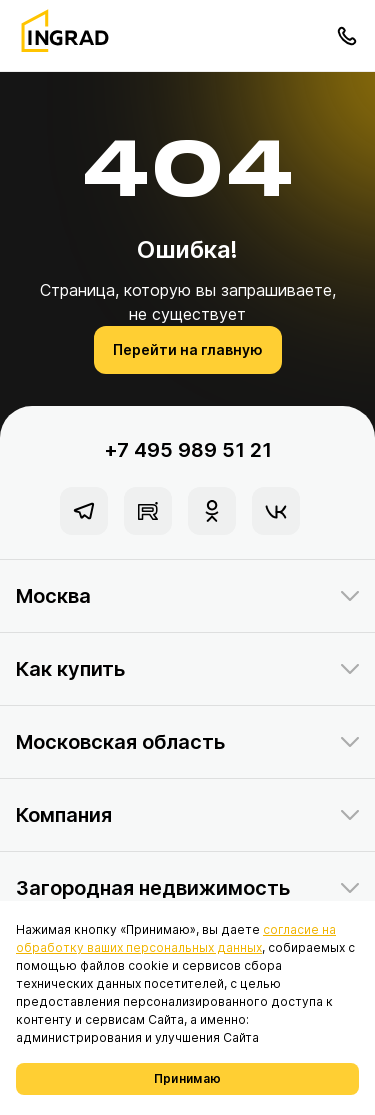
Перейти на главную (188, 349)
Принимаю (187, 1078)
